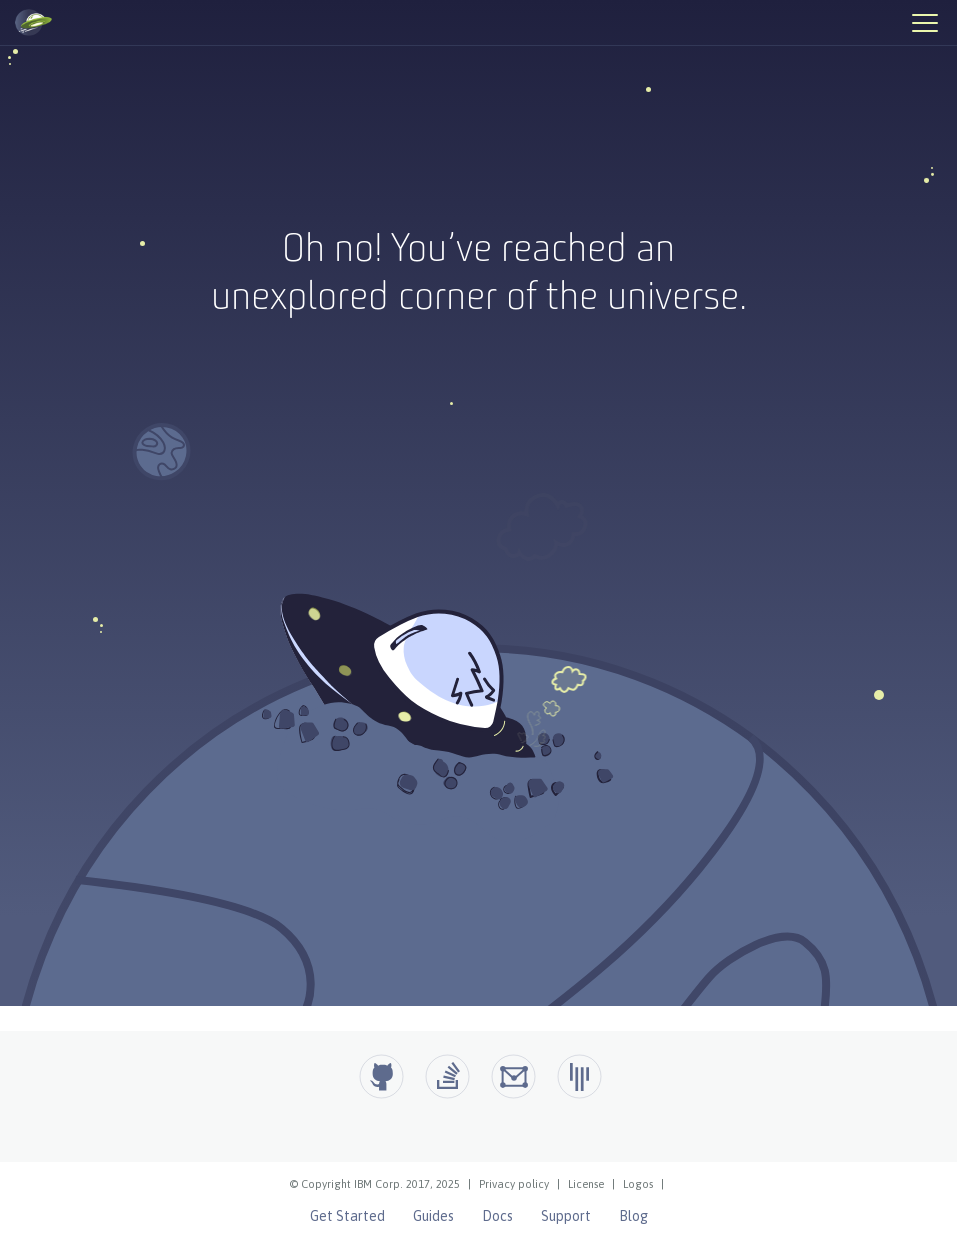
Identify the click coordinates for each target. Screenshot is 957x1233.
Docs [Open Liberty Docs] (497, 1216)
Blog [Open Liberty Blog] (633, 1216)
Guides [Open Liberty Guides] (433, 1216)
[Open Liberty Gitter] (579, 1076)
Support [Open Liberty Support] (566, 1216)
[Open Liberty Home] (33, 23)
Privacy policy (514, 1184)
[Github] (381, 1076)
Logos (638, 1184)
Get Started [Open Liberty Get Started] (347, 1216)
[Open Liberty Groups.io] (513, 1076)
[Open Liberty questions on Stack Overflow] (447, 1076)
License (586, 1184)
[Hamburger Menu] (924, 22)
